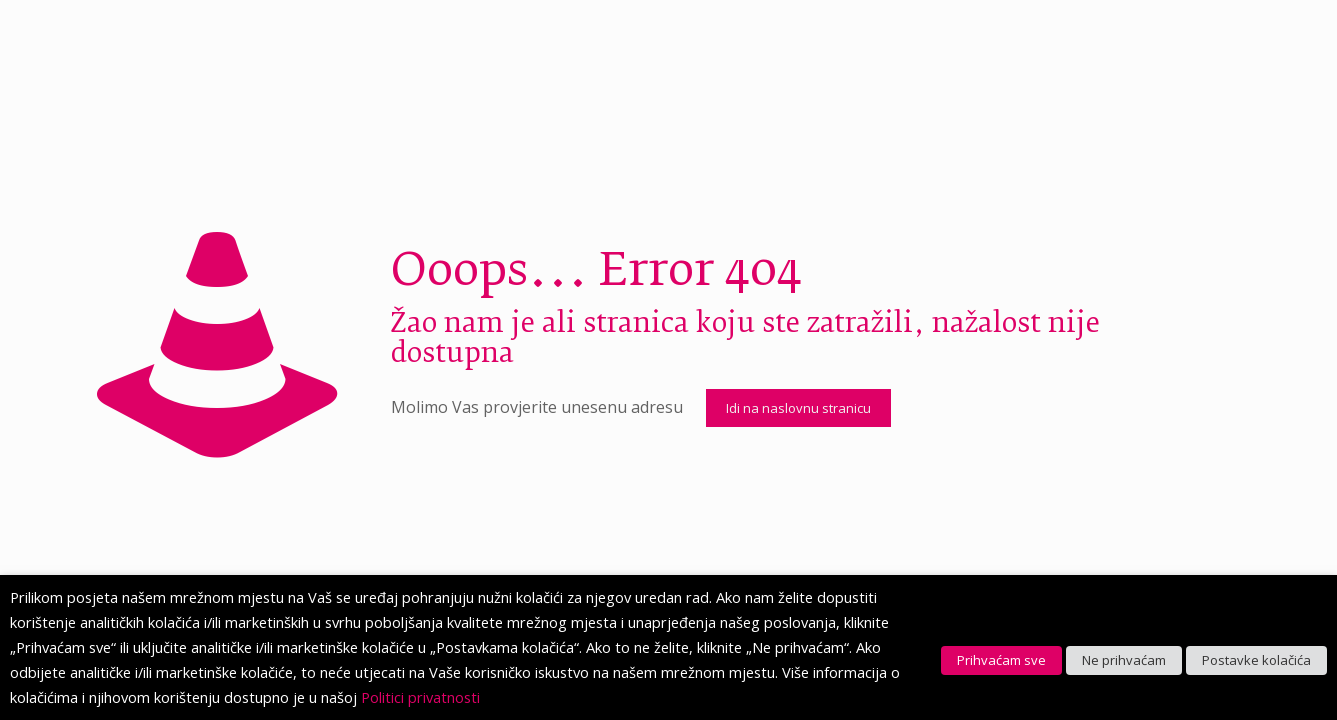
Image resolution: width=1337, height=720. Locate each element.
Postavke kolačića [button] (1256, 660)
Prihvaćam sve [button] (1001, 660)
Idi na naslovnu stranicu (798, 408)
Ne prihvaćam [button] (1124, 660)
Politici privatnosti (420, 697)
